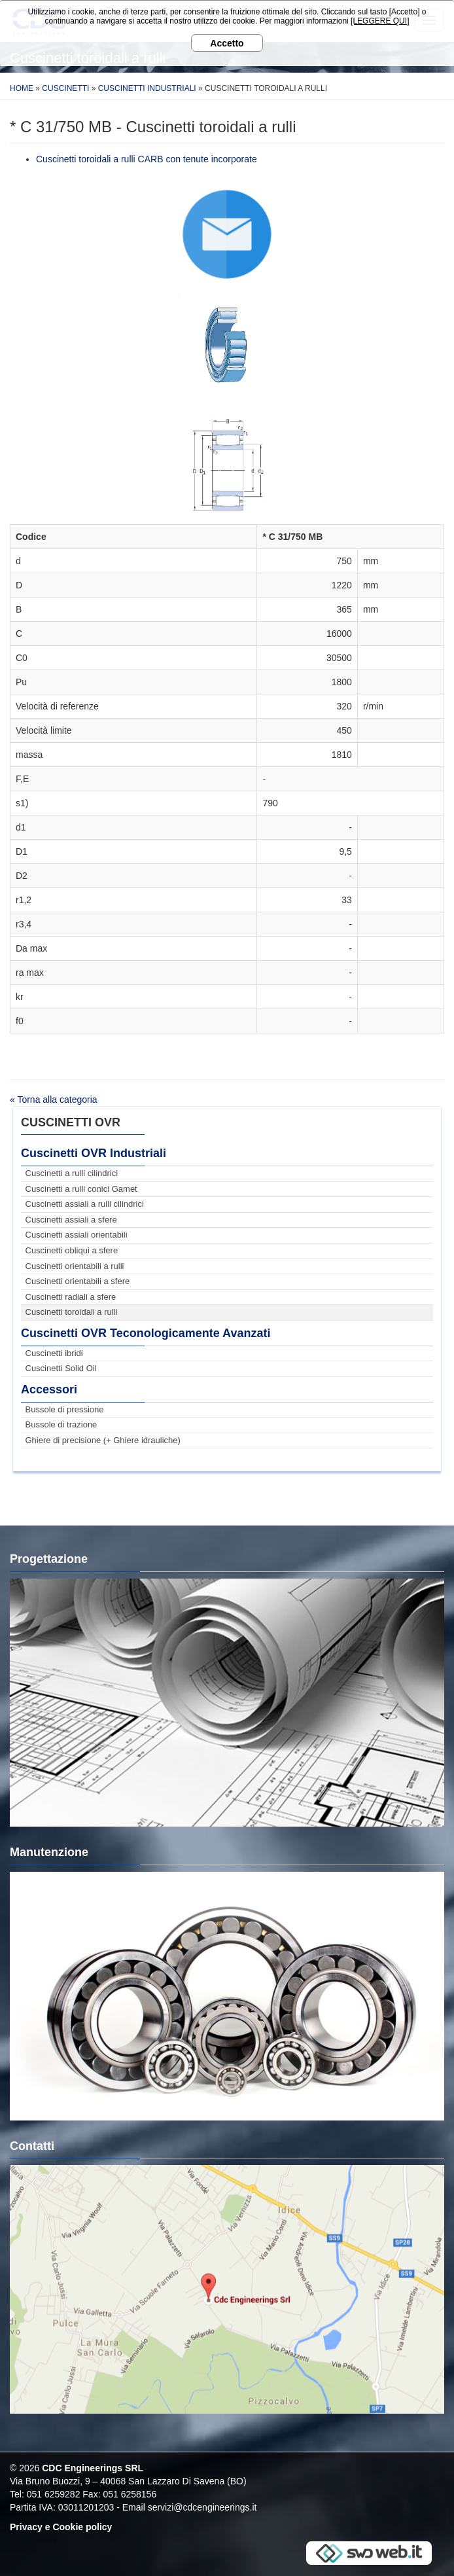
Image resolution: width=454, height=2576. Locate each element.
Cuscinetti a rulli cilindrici (72, 1173)
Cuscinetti (65, 88)
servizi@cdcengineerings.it (202, 2507)
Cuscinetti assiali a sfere (71, 1220)
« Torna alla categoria (53, 1099)
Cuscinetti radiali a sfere (71, 1297)
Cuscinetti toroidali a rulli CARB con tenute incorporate (146, 159)
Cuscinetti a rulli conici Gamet (81, 1189)
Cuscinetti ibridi (54, 1353)
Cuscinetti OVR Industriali (93, 1153)
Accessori (49, 1389)
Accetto (226, 43)
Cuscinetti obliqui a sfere (72, 1250)
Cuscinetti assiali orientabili (77, 1235)
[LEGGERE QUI (379, 21)
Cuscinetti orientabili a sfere (78, 1281)
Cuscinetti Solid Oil (61, 1368)
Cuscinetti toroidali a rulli (72, 1312)
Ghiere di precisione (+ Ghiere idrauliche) (103, 1440)
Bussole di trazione (61, 1424)
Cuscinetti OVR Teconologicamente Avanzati (145, 1333)
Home (21, 88)
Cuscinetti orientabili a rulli (75, 1266)
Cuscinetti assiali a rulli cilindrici (85, 1204)
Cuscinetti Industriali (147, 88)
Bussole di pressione (65, 1409)
